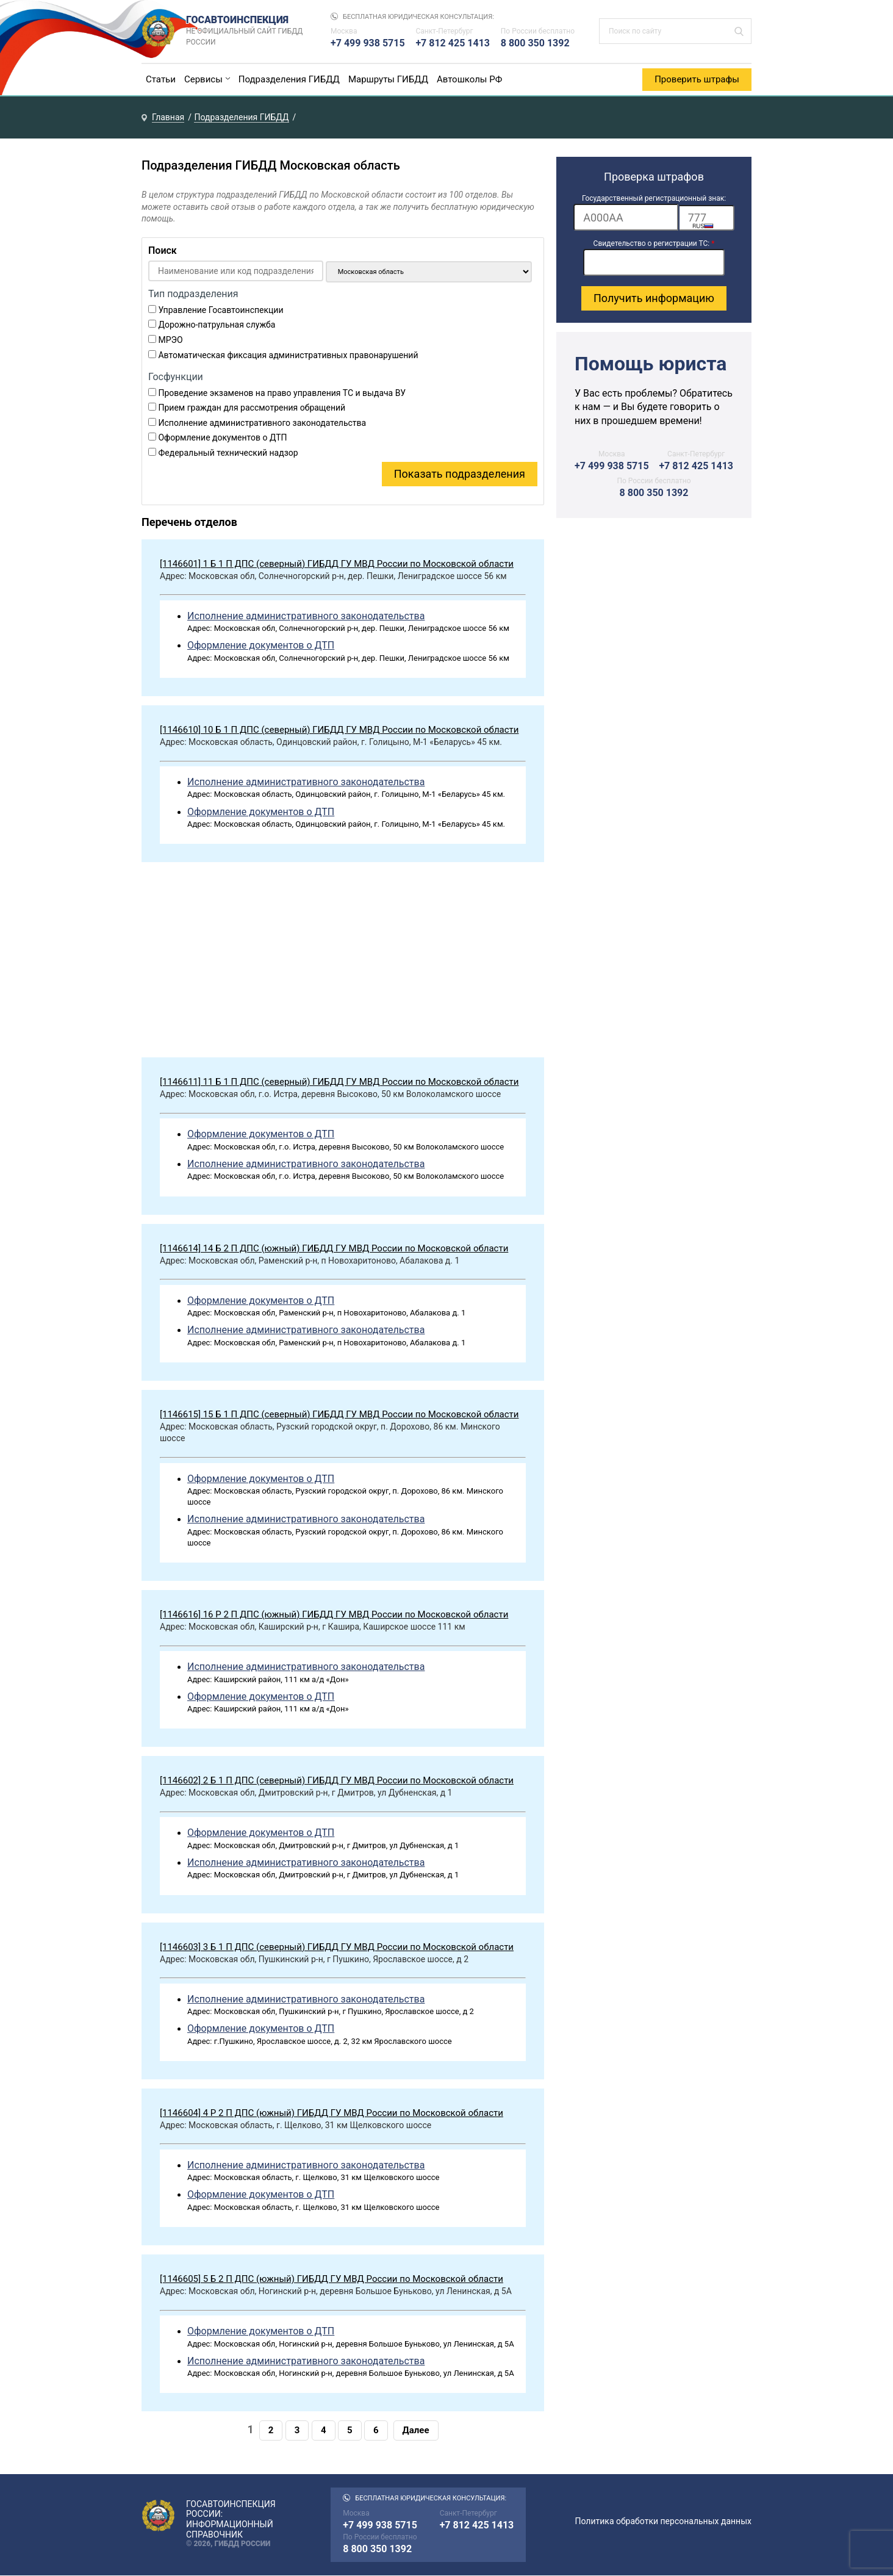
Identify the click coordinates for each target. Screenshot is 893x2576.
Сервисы (203, 79)
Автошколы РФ (469, 79)
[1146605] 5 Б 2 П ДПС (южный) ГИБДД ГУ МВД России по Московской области (331, 2279)
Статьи (161, 79)
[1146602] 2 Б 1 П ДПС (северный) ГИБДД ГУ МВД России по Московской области (337, 1780)
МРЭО (170, 340)
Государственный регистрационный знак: (654, 198)
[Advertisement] (343, 963)
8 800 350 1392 (535, 43)
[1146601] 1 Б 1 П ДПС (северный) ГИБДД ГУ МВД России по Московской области (337, 563)
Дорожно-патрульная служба (216, 325)
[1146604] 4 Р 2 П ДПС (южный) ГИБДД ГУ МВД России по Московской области (331, 2112)
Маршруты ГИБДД (388, 79)
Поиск (162, 250)
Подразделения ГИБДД (289, 79)
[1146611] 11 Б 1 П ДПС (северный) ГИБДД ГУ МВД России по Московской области (339, 1082)
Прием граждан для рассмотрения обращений (251, 408)
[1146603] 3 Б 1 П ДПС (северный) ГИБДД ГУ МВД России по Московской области (337, 1946)
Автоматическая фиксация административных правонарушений (288, 355)
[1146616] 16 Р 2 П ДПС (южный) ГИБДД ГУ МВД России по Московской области (334, 1615)
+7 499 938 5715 (368, 43)
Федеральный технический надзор (228, 453)
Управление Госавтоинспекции (220, 310)
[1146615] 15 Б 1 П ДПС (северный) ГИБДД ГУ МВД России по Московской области (339, 1414)
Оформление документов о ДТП (222, 438)
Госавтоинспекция (246, 31)
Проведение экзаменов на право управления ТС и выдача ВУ (282, 393)
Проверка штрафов (654, 176)
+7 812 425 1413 (452, 43)
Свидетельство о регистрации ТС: (654, 243)
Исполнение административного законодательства (262, 423)
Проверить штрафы (697, 79)
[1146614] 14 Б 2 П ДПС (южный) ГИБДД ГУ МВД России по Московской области (334, 1248)
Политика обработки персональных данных (663, 2522)
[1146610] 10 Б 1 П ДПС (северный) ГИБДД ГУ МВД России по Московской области (339, 729)
